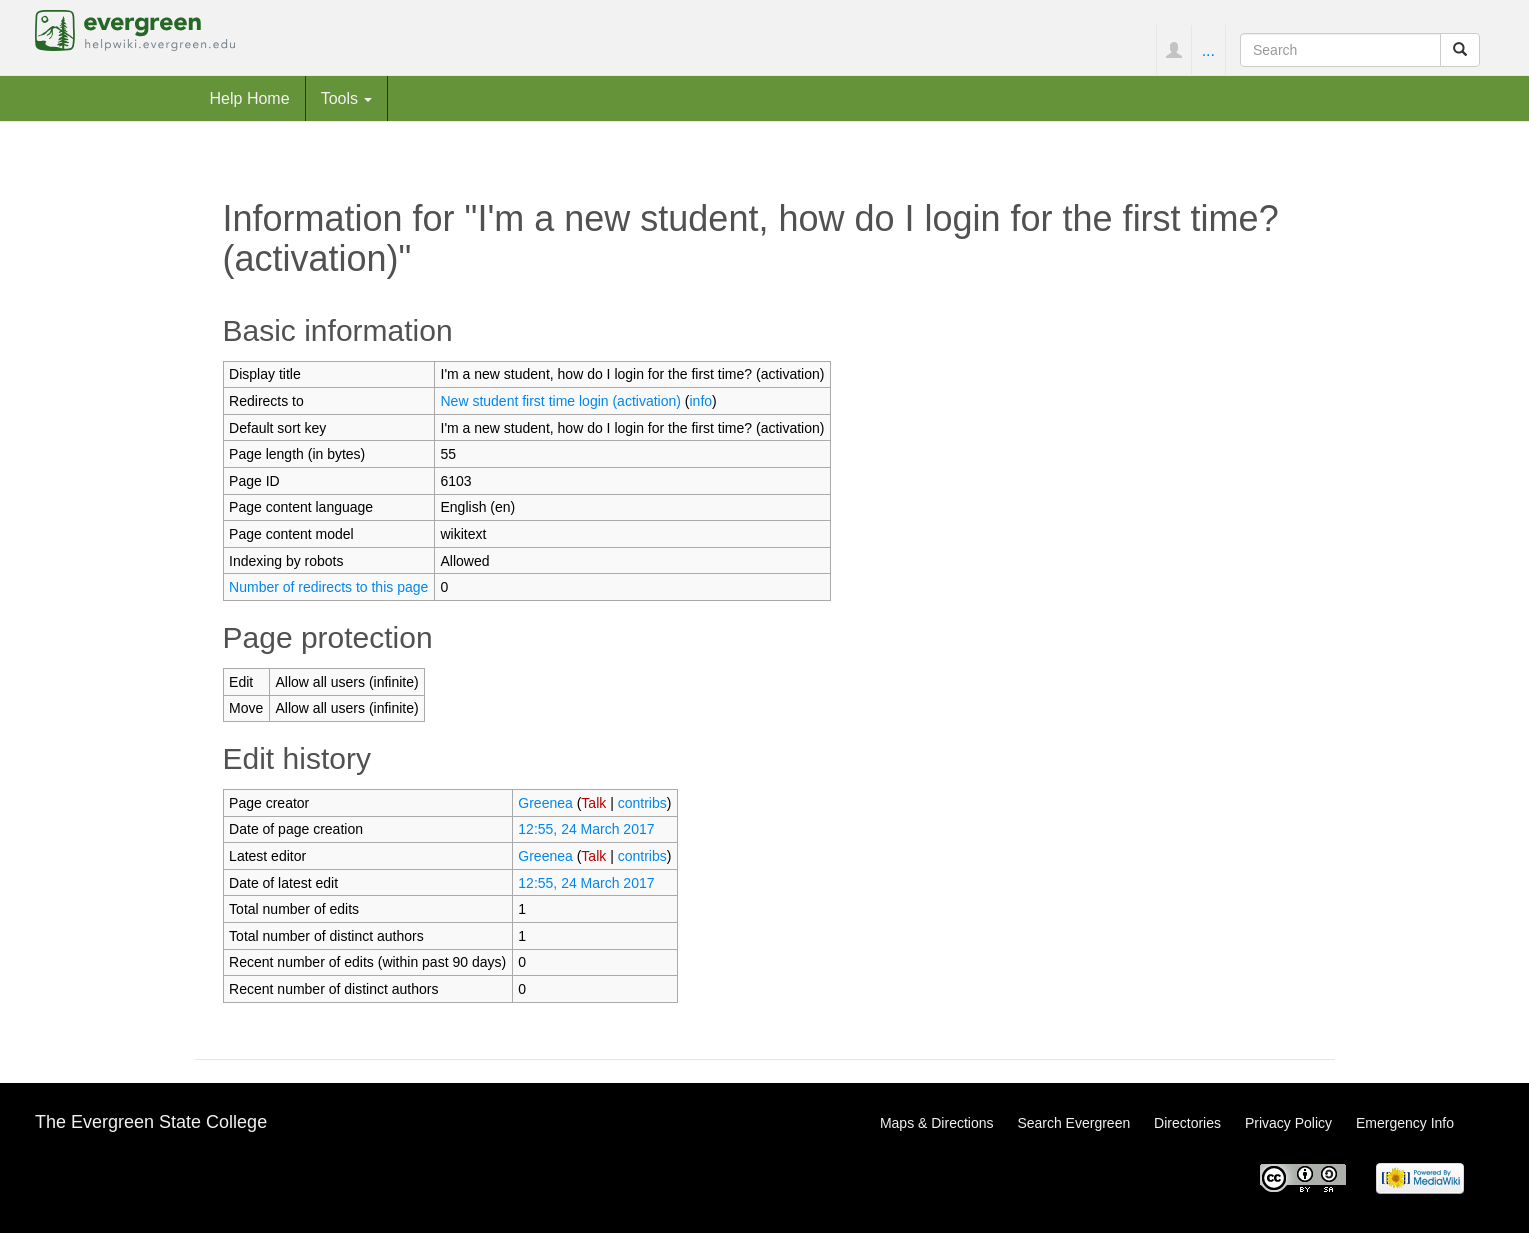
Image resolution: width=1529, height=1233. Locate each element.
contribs (642, 803)
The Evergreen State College (151, 1122)
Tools (347, 98)
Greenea (545, 803)
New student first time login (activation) (561, 401)
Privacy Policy (1288, 1123)
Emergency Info (1405, 1123)
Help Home (250, 98)
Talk (593, 803)
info (701, 401)
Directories (1187, 1123)
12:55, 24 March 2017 (586, 829)
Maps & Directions (937, 1123)
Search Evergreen (1073, 1123)
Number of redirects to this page (328, 587)
